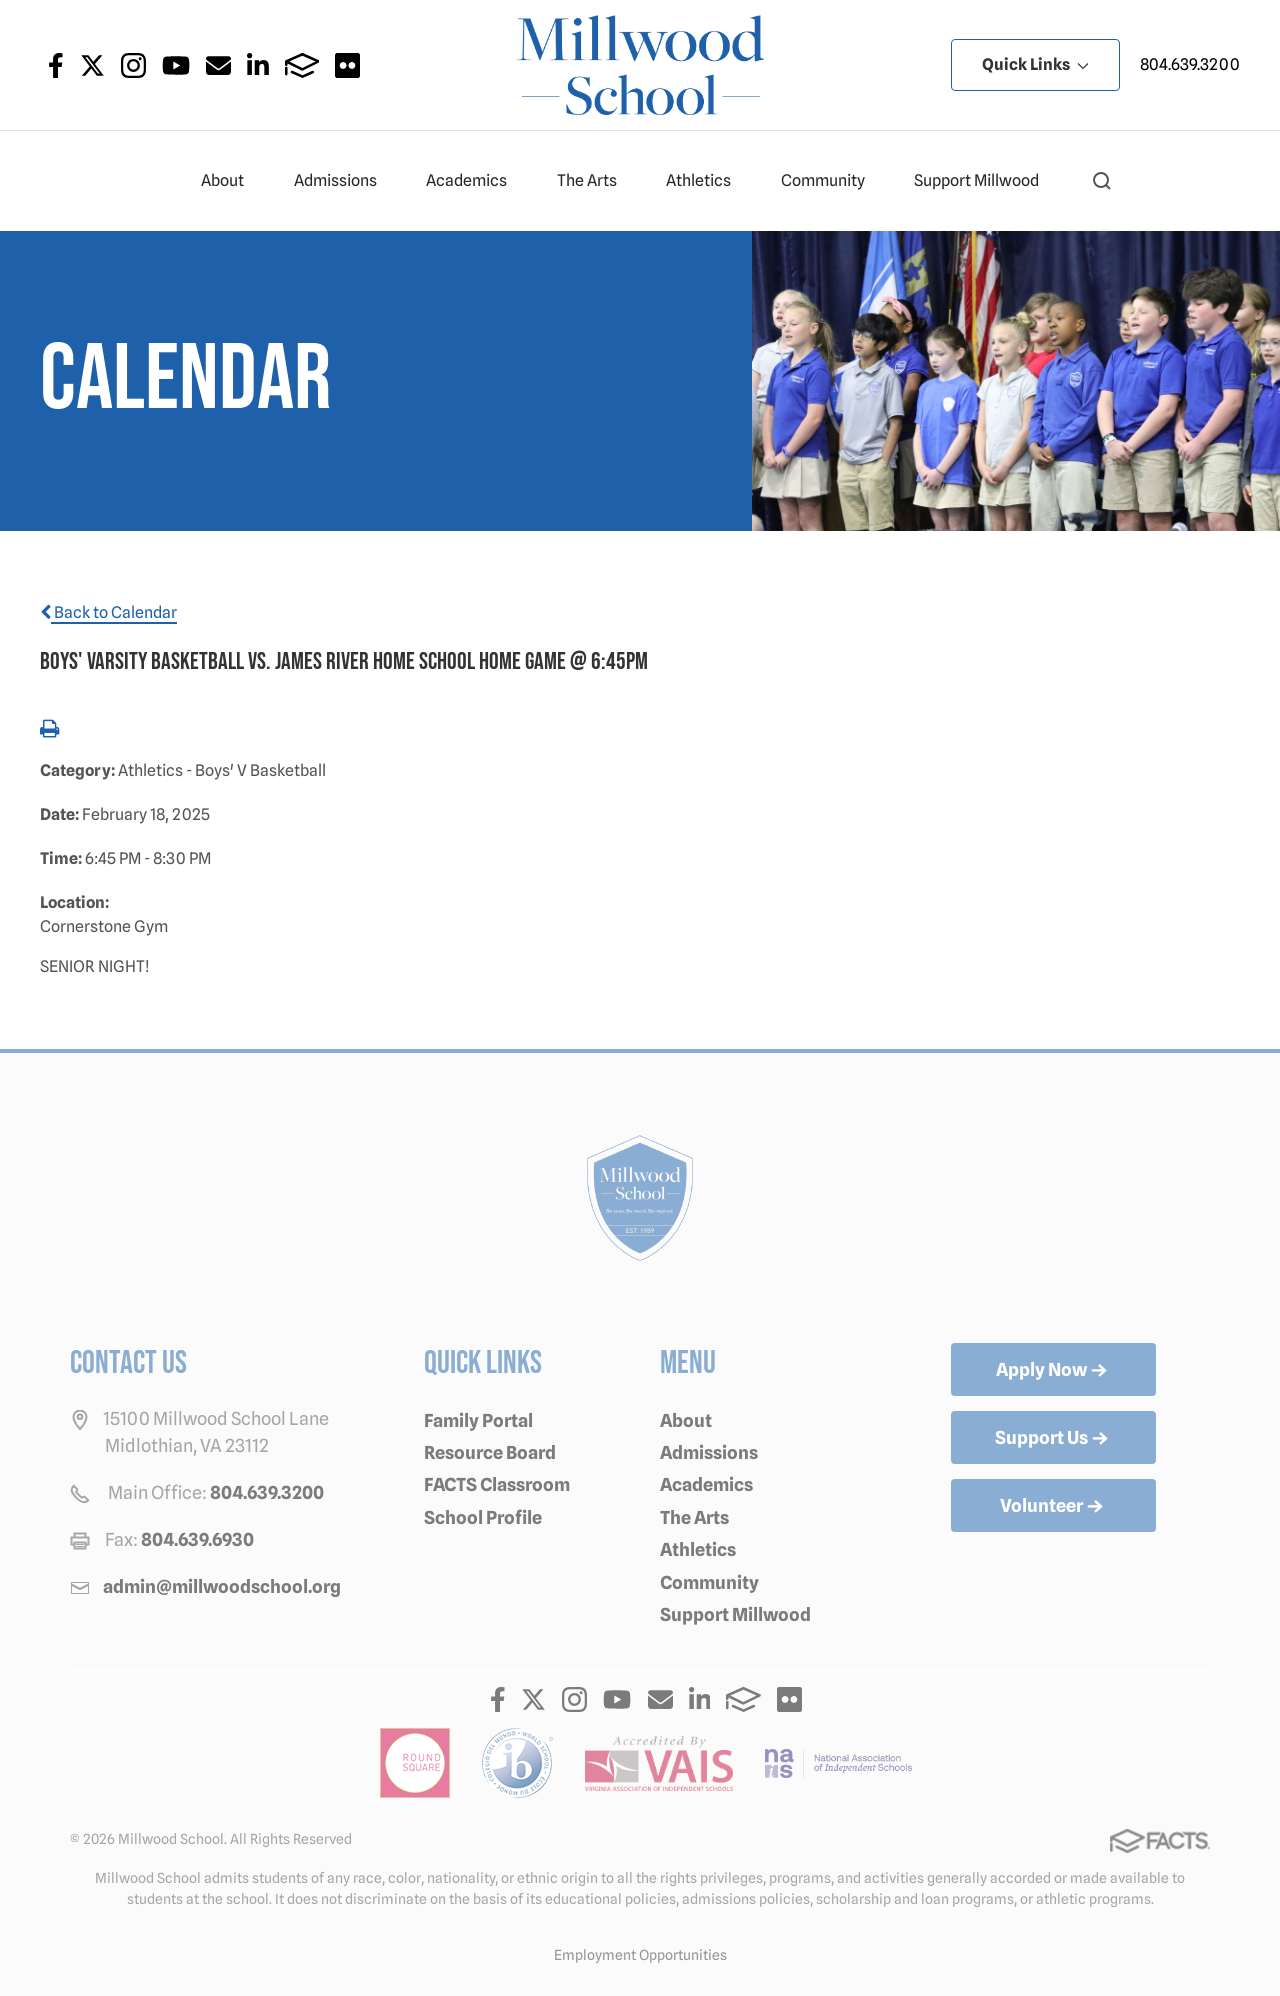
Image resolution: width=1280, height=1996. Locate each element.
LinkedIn (258, 65)
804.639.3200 (1190, 64)
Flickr (347, 65)
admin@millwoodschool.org (222, 1586)
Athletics (707, 181)
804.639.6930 (197, 1539)
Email (218, 65)
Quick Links (1035, 64)
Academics (475, 181)
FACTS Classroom (497, 1484)
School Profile (483, 1517)
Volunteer (1053, 1507)
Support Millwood (985, 181)
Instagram (133, 65)
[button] (1102, 181)
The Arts (595, 181)
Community (831, 181)
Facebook (56, 65)
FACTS (302, 65)
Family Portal (478, 1420)
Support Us (1053, 1439)
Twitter (92, 65)
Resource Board (490, 1452)
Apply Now (1053, 1371)
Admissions (344, 181)
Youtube (176, 65)
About (231, 181)
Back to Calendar (108, 612)
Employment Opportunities (640, 1955)
